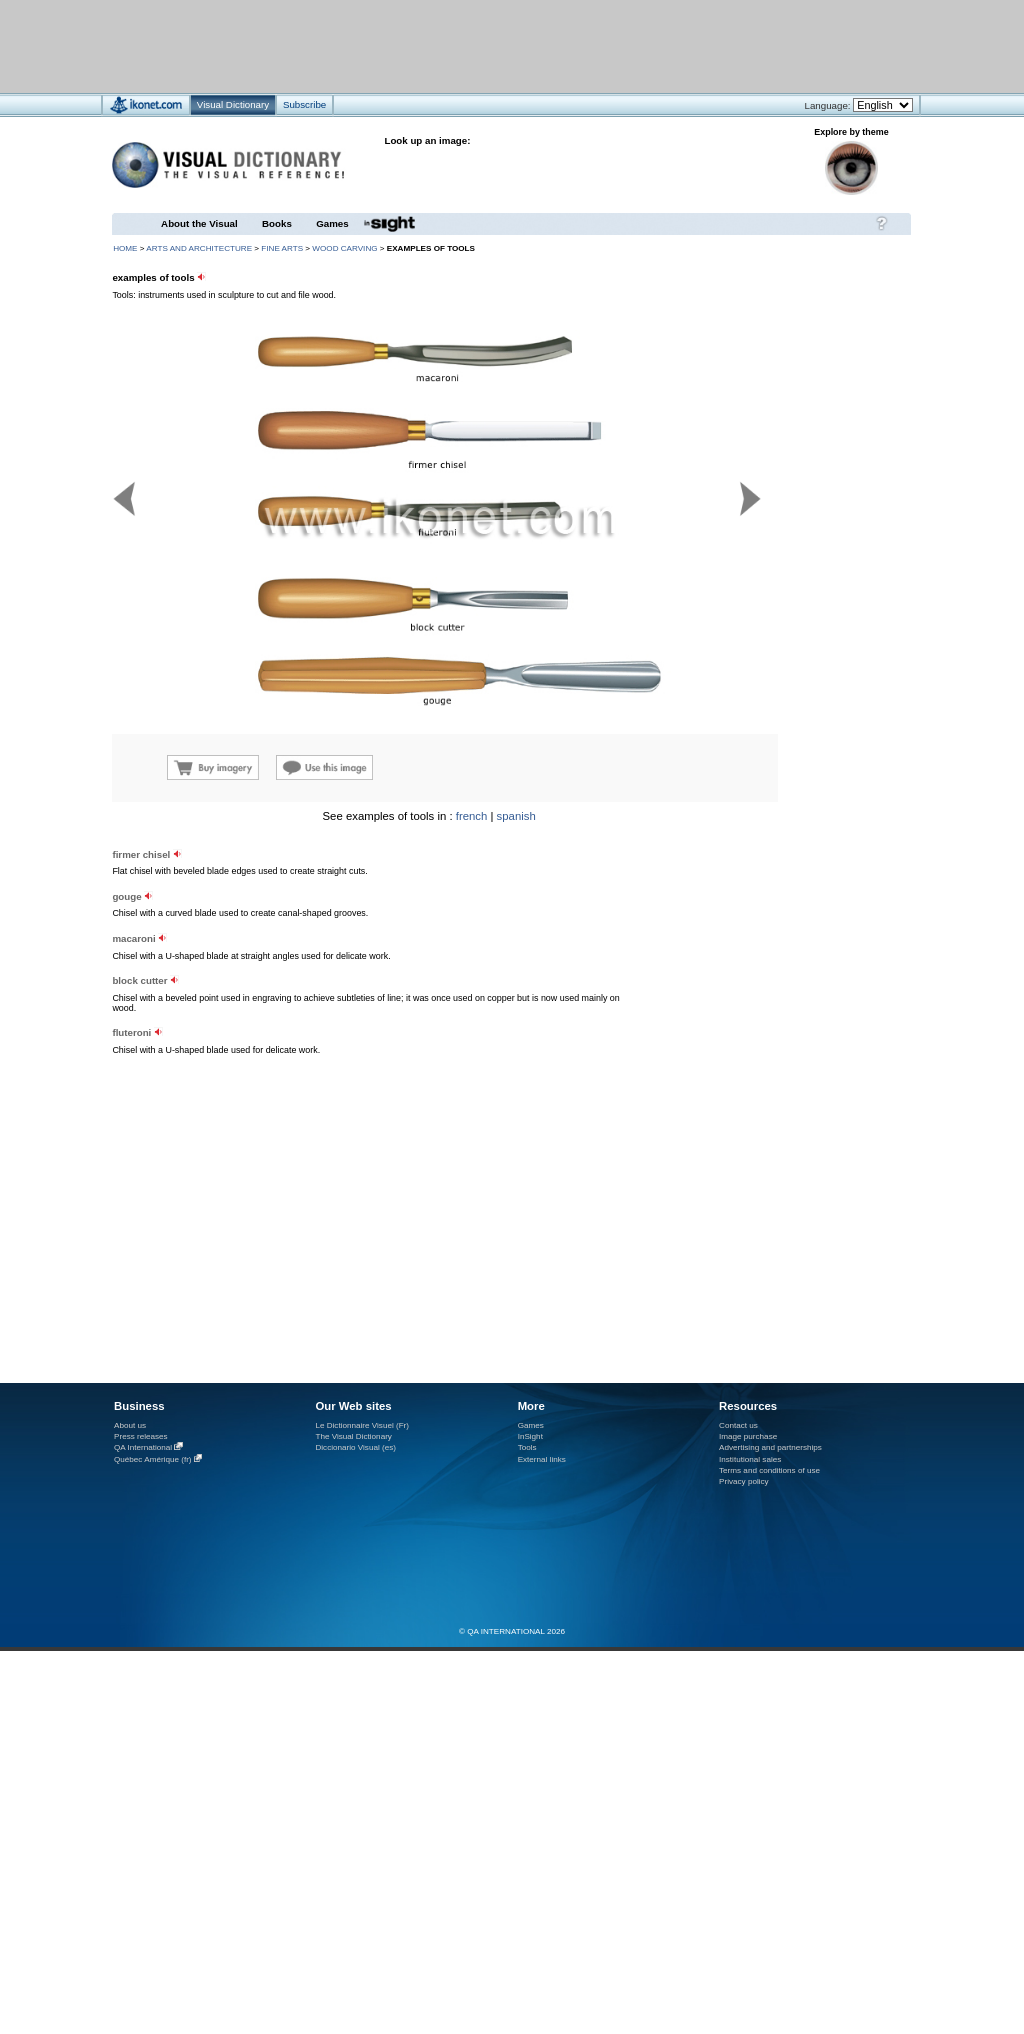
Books (277, 223)
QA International (143, 1447)
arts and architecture (199, 248)
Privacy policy (744, 1481)
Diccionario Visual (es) (355, 1447)
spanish (516, 816)
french (472, 816)
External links (542, 1459)
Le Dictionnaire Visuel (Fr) (362, 1425)
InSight (530, 1436)
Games (332, 223)
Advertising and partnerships (770, 1447)
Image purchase (748, 1436)
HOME (125, 248)
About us (130, 1425)
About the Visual (199, 223)
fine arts (282, 248)
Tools (527, 1447)
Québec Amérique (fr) (153, 1459)
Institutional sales (750, 1459)
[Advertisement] (253, 991)
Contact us (738, 1425)
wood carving (344, 248)
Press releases (141, 1436)
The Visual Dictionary (353, 1436)
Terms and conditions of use (769, 1470)
